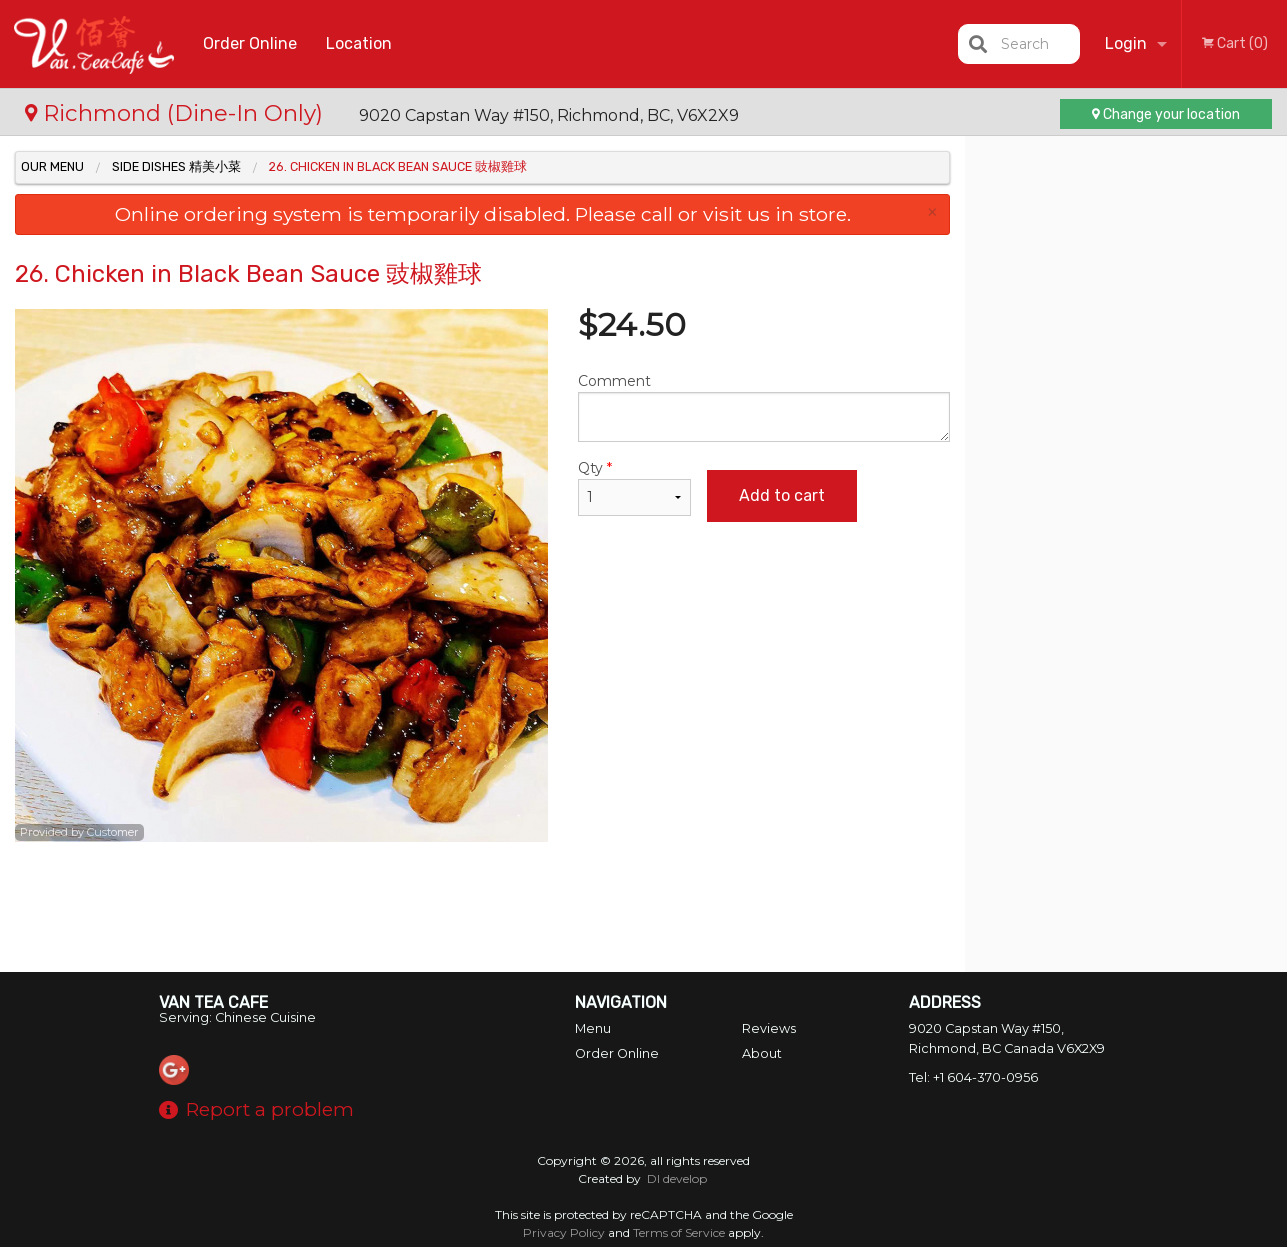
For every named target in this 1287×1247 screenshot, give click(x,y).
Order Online (250, 43)
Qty (634, 487)
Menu (593, 1028)
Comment (764, 407)
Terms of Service (679, 1232)
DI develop (677, 1178)
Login (1126, 43)
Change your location (1166, 114)
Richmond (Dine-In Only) (177, 113)
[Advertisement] (482, 907)
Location (359, 43)
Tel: (973, 1077)
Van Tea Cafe (213, 1002)
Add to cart (782, 495)
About (762, 1053)
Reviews (769, 1028)
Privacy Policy (564, 1232)
